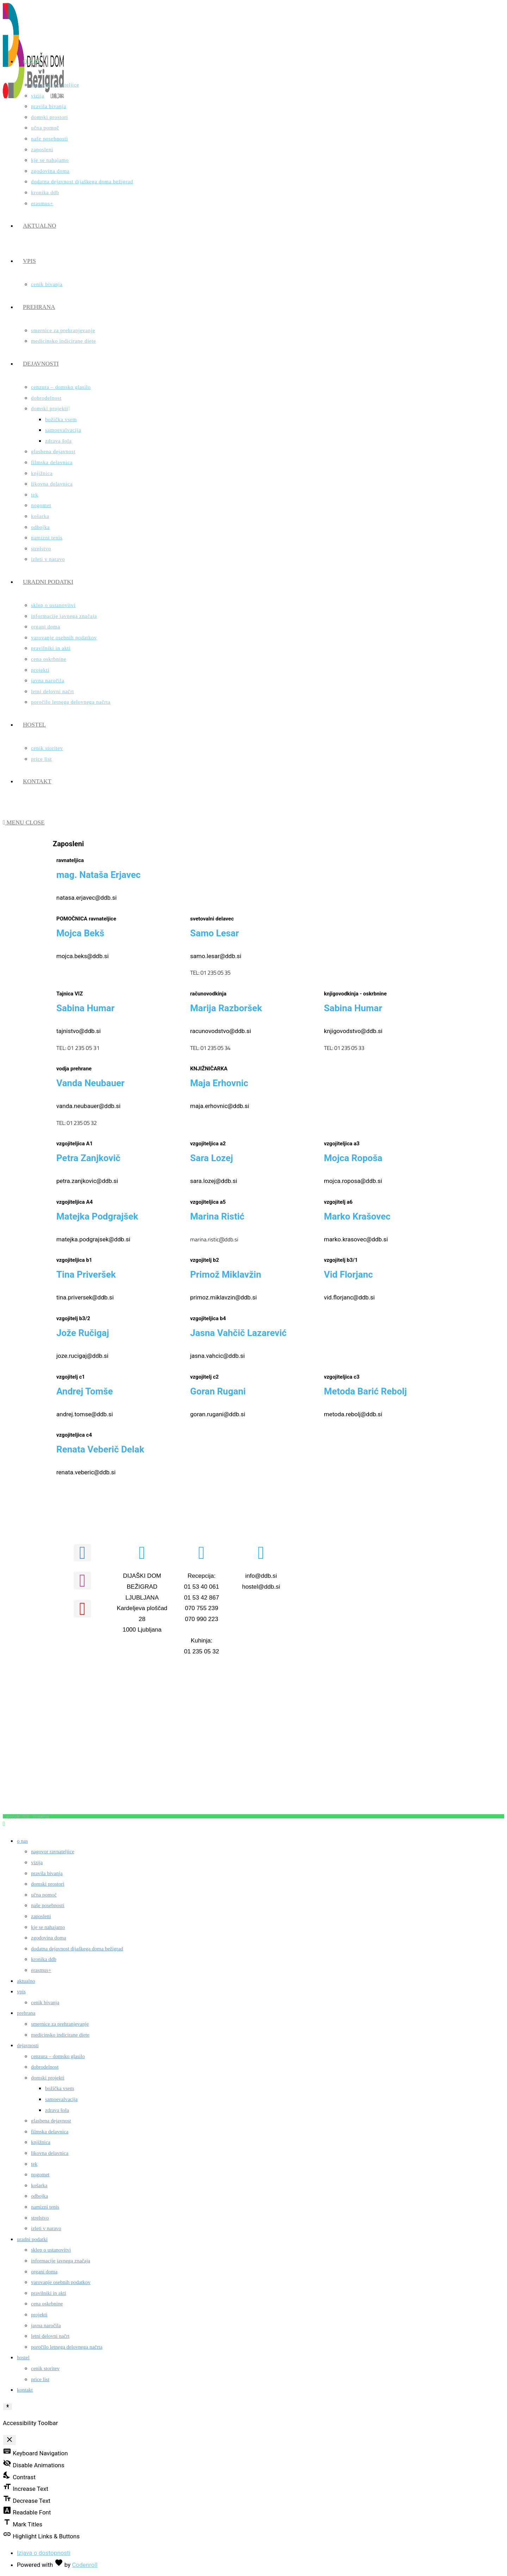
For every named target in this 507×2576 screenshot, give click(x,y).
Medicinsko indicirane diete (60, 2035)
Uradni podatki (32, 2239)
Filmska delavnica (49, 2131)
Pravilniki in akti (48, 2293)
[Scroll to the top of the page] (4, 1823)
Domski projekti (47, 2078)
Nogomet (40, 2174)
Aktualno (26, 1981)
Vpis (21, 1991)
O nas (22, 1841)
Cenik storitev (45, 2368)
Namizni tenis (45, 2207)
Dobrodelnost (44, 2067)
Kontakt (25, 2390)
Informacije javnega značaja (60, 2261)
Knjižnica (40, 2142)
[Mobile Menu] (24, 822)
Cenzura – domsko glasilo (58, 2056)
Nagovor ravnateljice (52, 1851)
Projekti (39, 2314)
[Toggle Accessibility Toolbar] (7, 2406)
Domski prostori (47, 1884)
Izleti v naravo (46, 2228)
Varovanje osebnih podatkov (60, 2282)
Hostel (23, 2357)
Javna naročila (46, 2325)
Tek (34, 2164)
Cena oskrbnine (47, 2303)
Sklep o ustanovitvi (51, 2250)
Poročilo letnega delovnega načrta (66, 2347)
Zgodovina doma (48, 1938)
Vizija (37, 1862)
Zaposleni (41, 1916)
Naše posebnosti (47, 1905)
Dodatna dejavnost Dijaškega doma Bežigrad (77, 1948)
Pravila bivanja (47, 1873)
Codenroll (85, 2564)
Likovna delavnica (49, 2153)
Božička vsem (59, 2088)
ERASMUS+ (41, 1970)
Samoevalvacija (61, 2099)
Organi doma (44, 2271)
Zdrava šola (57, 2110)
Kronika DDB (43, 1959)
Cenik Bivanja (45, 2002)
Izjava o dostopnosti (43, 2552)
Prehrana (26, 2013)
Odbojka (39, 2196)
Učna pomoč (44, 1895)
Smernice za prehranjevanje (60, 2024)
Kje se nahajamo (48, 1927)
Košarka (39, 2185)
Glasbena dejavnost (51, 2121)
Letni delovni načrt (50, 2336)
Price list (40, 2379)
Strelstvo (40, 2218)
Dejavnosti (28, 2045)
